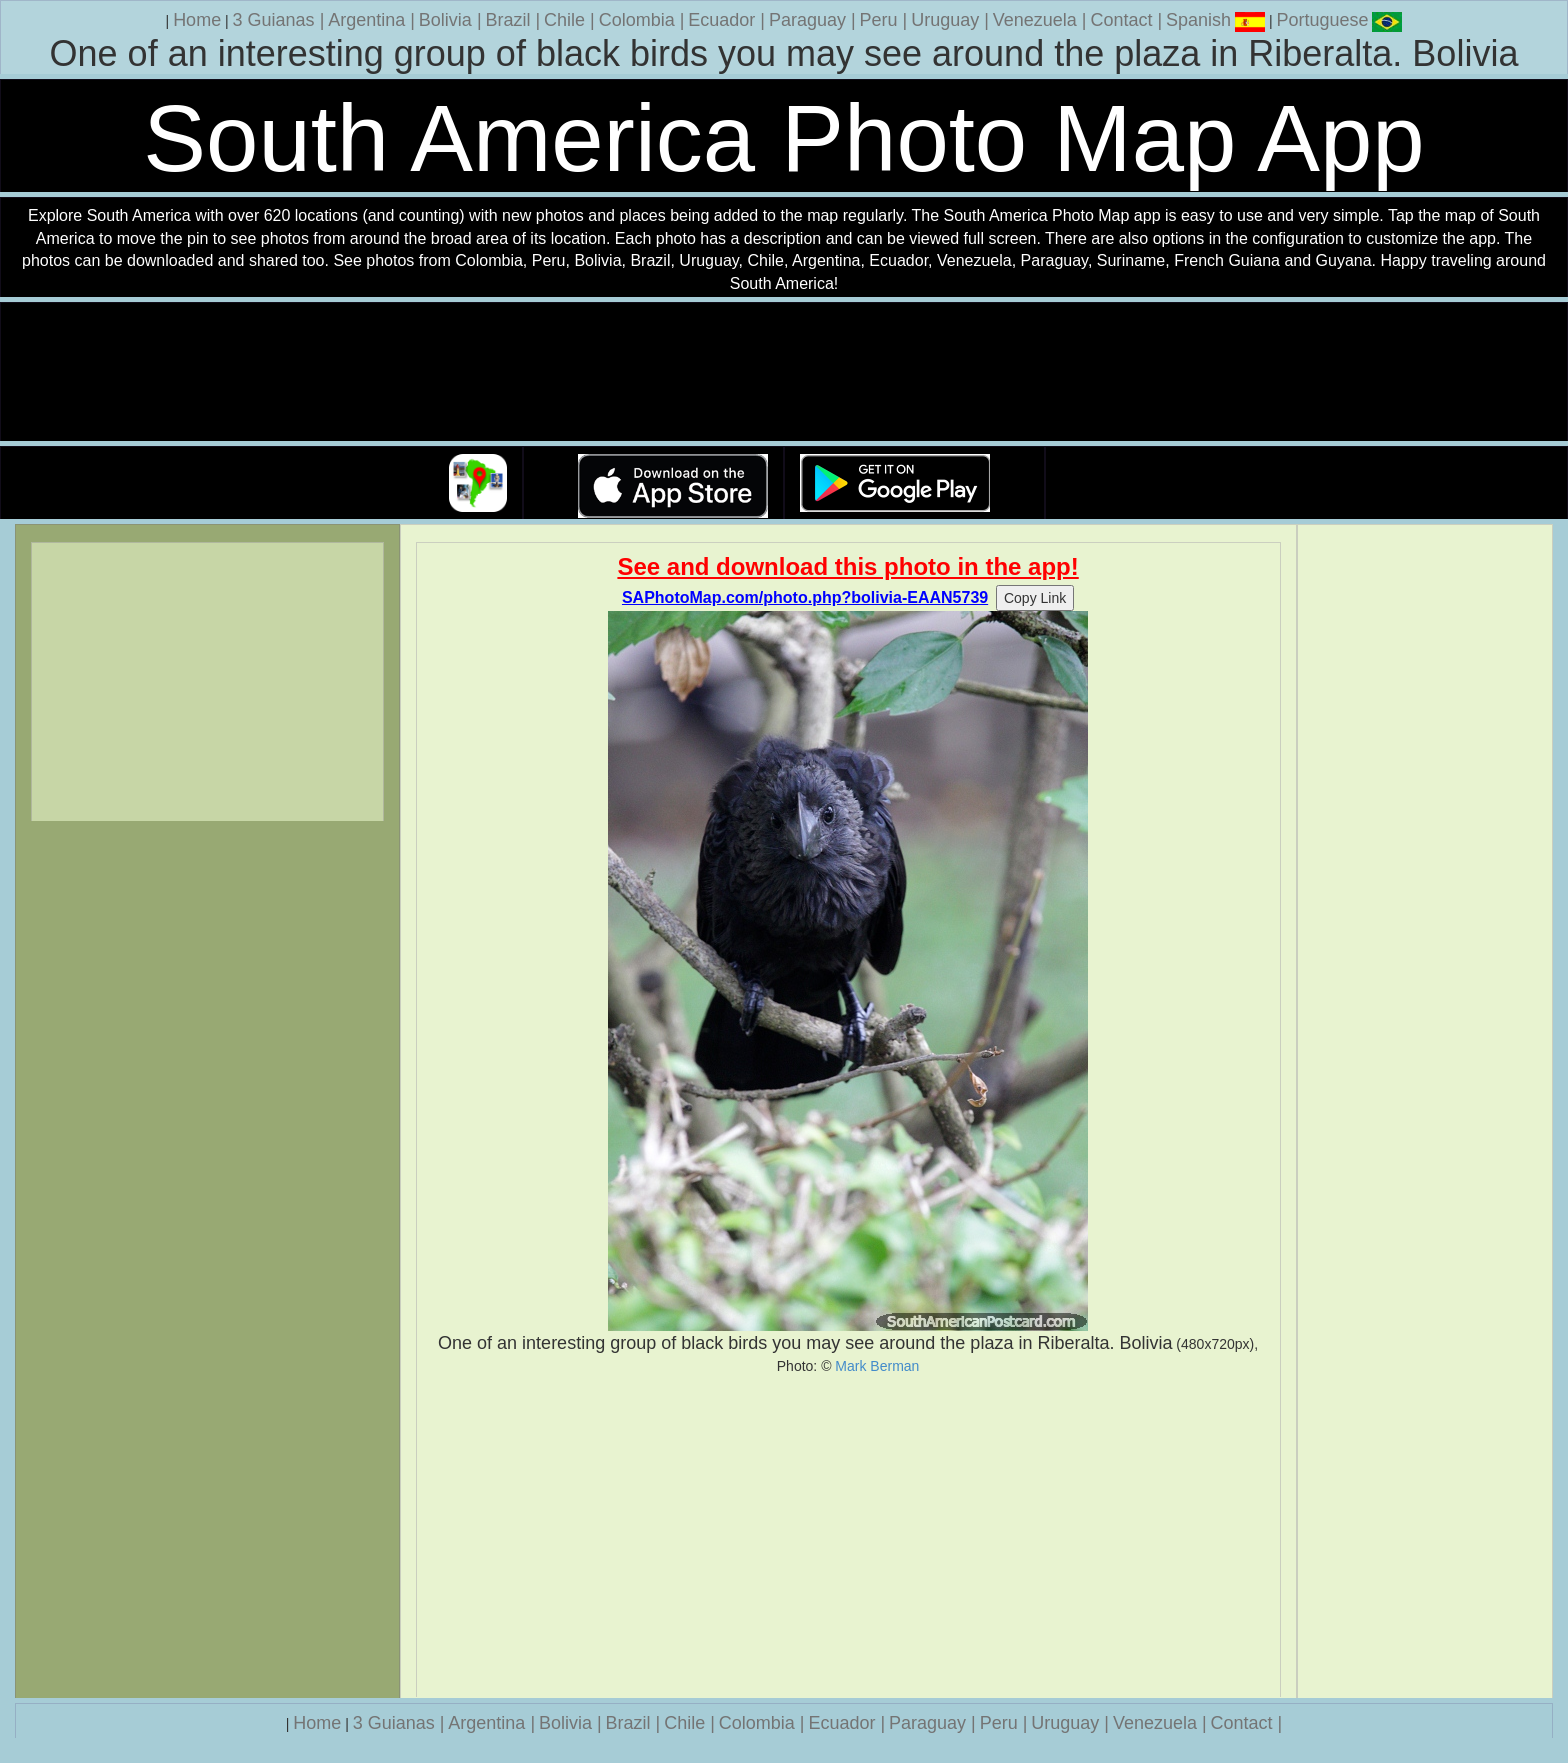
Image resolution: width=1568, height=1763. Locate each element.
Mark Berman (877, 1366)
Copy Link (1035, 598)
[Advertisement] (848, 1536)
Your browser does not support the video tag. (784, 372)
